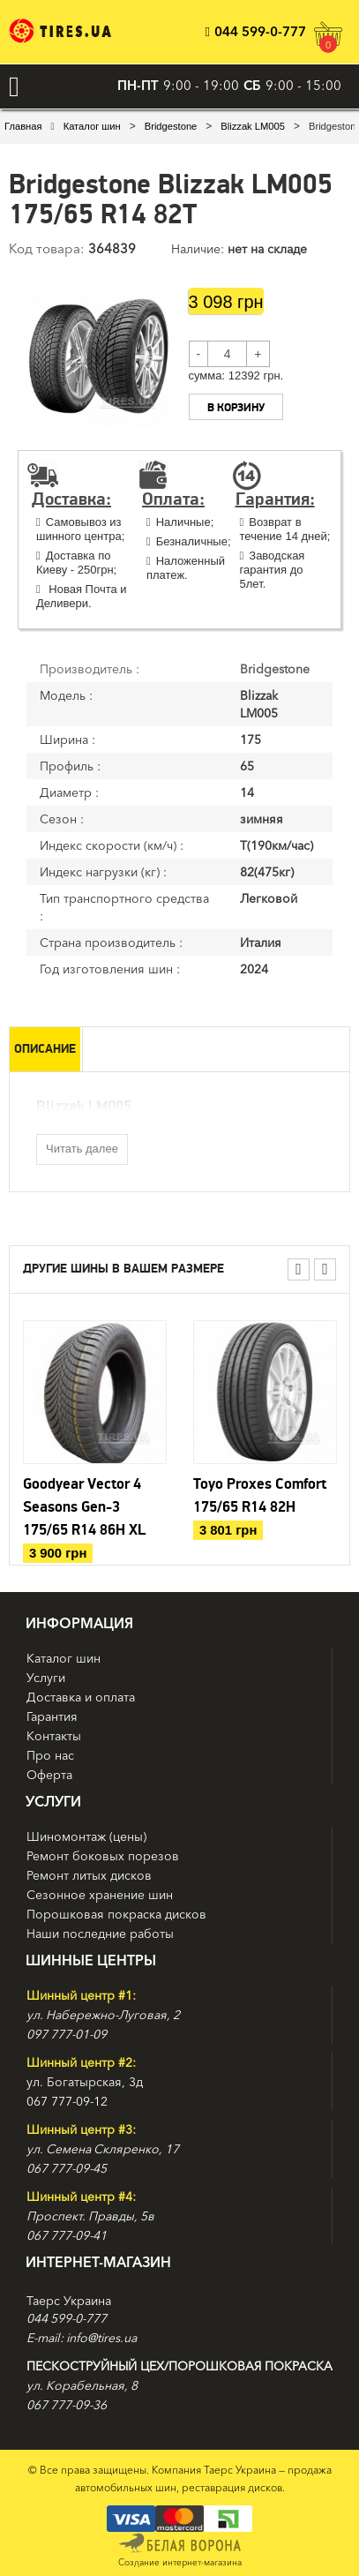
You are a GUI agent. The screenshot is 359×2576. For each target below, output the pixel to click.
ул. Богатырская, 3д (84, 2082)
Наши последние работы (100, 1933)
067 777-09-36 (66, 2405)
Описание (45, 1049)
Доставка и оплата (80, 1697)
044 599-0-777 (256, 31)
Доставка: (71, 499)
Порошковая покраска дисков (116, 1914)
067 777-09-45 (66, 2168)
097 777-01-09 (66, 2034)
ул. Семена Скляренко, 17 (102, 2149)
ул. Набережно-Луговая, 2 (103, 2015)
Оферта (49, 1775)
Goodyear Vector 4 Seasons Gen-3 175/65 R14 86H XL (84, 1507)
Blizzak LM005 (253, 126)
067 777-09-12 (67, 2101)
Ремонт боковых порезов (102, 1856)
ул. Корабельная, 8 (82, 2385)
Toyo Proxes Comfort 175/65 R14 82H (259, 1496)
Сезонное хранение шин (99, 1895)
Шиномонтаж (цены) (86, 1836)
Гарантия (52, 1716)
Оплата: (173, 499)
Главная (23, 126)
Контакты (53, 1736)
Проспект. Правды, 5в (90, 2216)
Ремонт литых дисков (89, 1875)
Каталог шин (92, 126)
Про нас (50, 1755)
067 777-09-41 (66, 2235)
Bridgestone (171, 126)
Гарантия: (275, 499)
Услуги (45, 1678)
